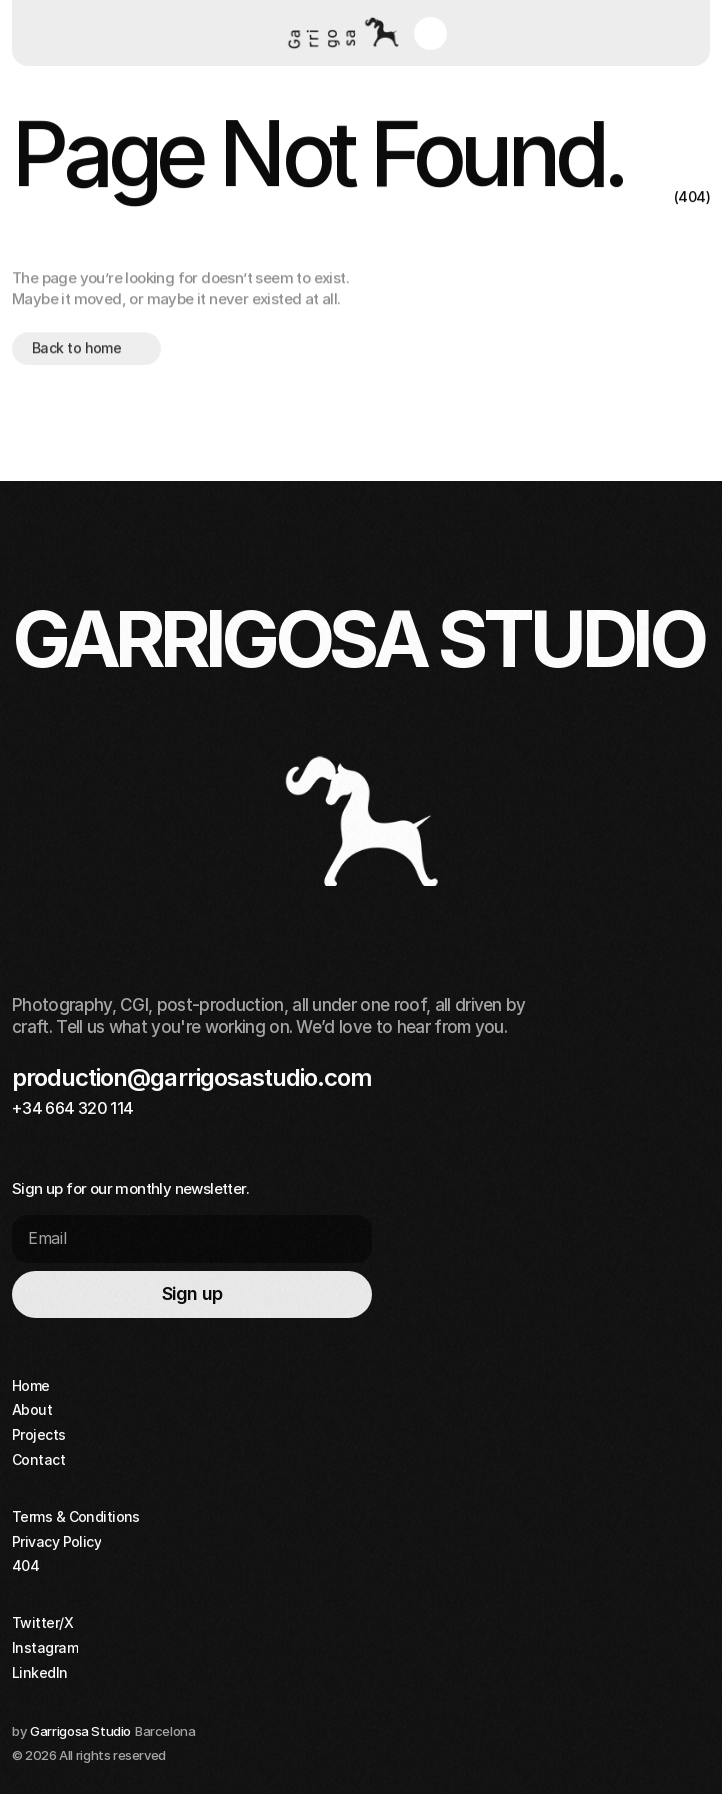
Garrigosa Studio (80, 1731)
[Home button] (340, 33)
